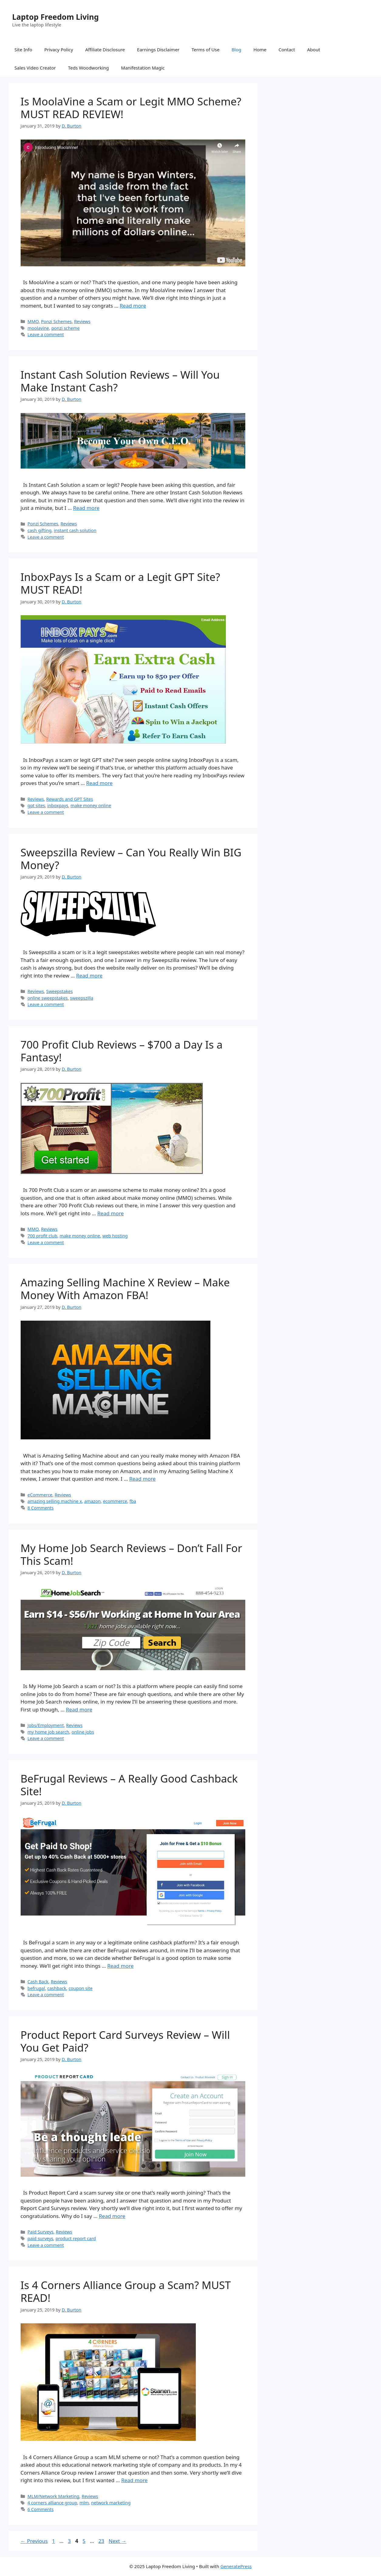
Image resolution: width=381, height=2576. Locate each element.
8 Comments (41, 1508)
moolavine (38, 328)
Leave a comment (46, 334)
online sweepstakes (48, 998)
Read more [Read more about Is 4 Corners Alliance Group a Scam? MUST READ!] (134, 2480)
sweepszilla (81, 998)
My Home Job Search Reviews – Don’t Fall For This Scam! (131, 1554)
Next (118, 2540)
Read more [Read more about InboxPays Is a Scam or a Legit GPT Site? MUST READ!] (99, 783)
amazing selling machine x (55, 1501)
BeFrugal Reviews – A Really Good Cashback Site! (129, 1784)
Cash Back (38, 1981)
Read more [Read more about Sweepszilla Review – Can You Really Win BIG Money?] (89, 975)
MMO (33, 321)
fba (133, 1501)
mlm (84, 2503)
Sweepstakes (59, 991)
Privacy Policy (58, 49)
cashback (56, 1988)
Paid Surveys (40, 2232)
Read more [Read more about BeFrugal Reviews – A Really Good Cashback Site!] (120, 1965)
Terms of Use (205, 49)
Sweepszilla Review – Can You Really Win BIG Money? (131, 858)
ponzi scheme (65, 328)
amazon (92, 1501)
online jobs (83, 1732)
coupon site (81, 1988)
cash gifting (40, 530)
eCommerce (40, 1495)
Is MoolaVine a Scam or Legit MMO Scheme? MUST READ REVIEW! (131, 107)
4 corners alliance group (52, 2503)
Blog (236, 49)
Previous (34, 2540)
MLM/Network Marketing (54, 2496)
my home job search (48, 1732)
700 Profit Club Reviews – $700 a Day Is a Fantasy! (122, 1050)
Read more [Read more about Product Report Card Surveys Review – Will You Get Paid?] (112, 2216)
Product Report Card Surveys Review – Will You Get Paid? (125, 2041)
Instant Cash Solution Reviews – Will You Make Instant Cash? (120, 380)
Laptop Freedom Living (55, 17)
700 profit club (42, 1236)
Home (260, 49)
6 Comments (41, 2509)
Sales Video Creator (35, 68)
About (313, 49)
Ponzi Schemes (56, 321)
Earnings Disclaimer (158, 49)
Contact (286, 49)
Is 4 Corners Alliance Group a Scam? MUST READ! (126, 2291)
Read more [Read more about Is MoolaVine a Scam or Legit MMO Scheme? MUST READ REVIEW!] (133, 305)
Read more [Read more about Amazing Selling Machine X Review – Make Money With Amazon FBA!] (142, 1478)
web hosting (115, 1236)
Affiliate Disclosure (105, 49)
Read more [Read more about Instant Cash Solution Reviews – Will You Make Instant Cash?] (86, 507)
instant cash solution (75, 530)
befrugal (36, 1988)
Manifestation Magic (143, 68)
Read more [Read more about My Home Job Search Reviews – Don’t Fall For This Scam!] (79, 1709)
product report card (76, 2238)
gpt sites (36, 805)
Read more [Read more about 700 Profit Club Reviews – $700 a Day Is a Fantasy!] (110, 1213)
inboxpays (57, 805)
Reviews (82, 321)
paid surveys (40, 2238)
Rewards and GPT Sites (69, 799)
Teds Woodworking (88, 68)
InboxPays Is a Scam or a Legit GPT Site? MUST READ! (120, 583)
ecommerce (115, 1501)
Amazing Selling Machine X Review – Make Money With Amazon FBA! (125, 1288)
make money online (90, 805)
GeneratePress (236, 2566)
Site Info (23, 49)
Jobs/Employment (46, 1725)
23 (102, 2540)
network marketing (111, 2503)
